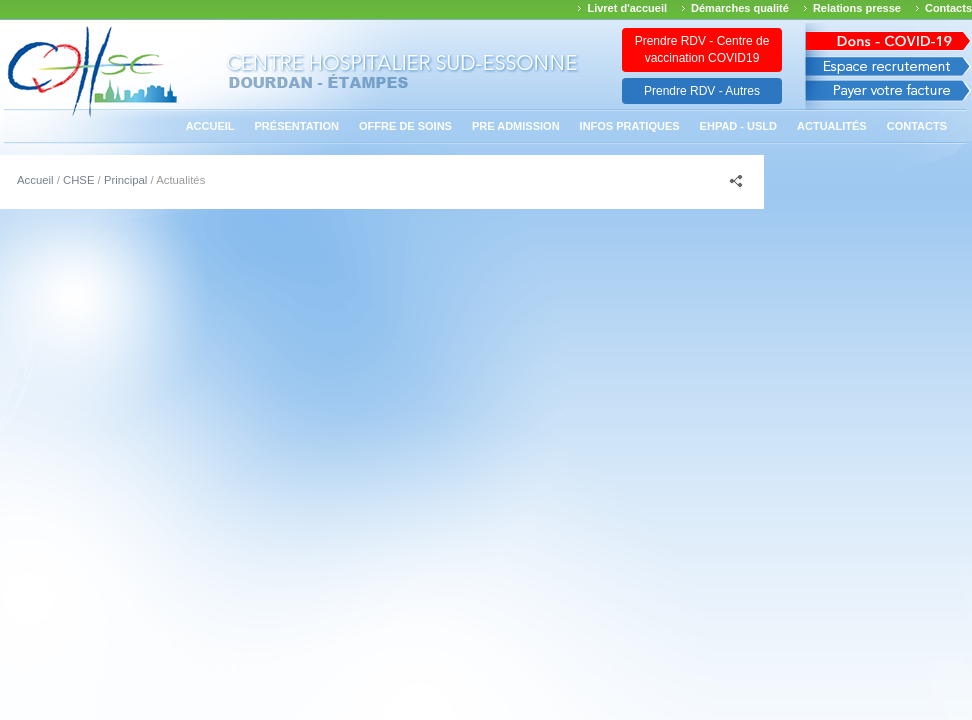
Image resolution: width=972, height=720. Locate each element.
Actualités (832, 126)
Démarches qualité (740, 8)
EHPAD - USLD (738, 126)
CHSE (78, 180)
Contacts (948, 8)
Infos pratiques (630, 126)
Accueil (210, 126)
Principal (125, 180)
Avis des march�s (888, 37)
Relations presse (857, 8)
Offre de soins (405, 126)
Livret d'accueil (627, 8)
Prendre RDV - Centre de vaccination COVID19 (702, 49)
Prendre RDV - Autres (702, 91)
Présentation (297, 126)
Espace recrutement (888, 66)
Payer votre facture (888, 95)
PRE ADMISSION (516, 126)
